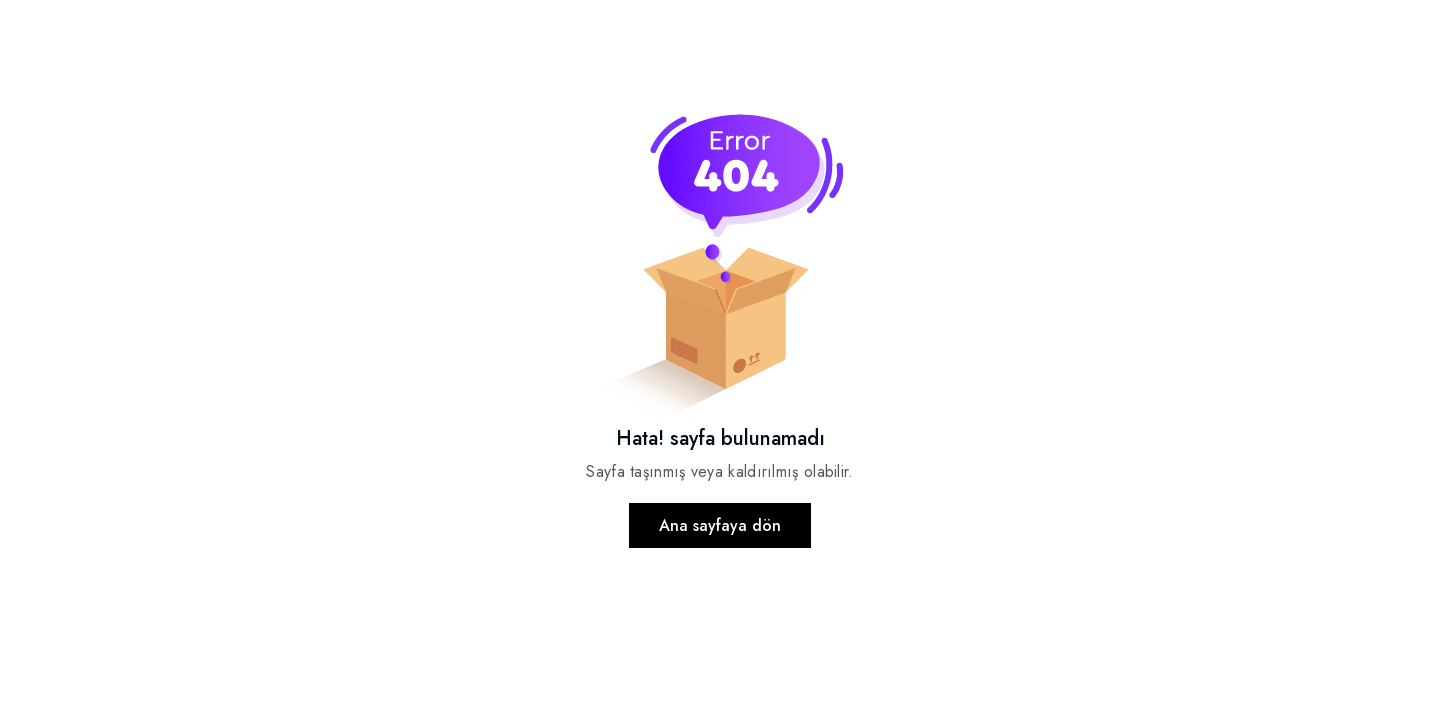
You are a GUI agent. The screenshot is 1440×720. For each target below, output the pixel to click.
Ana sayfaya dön (720, 525)
